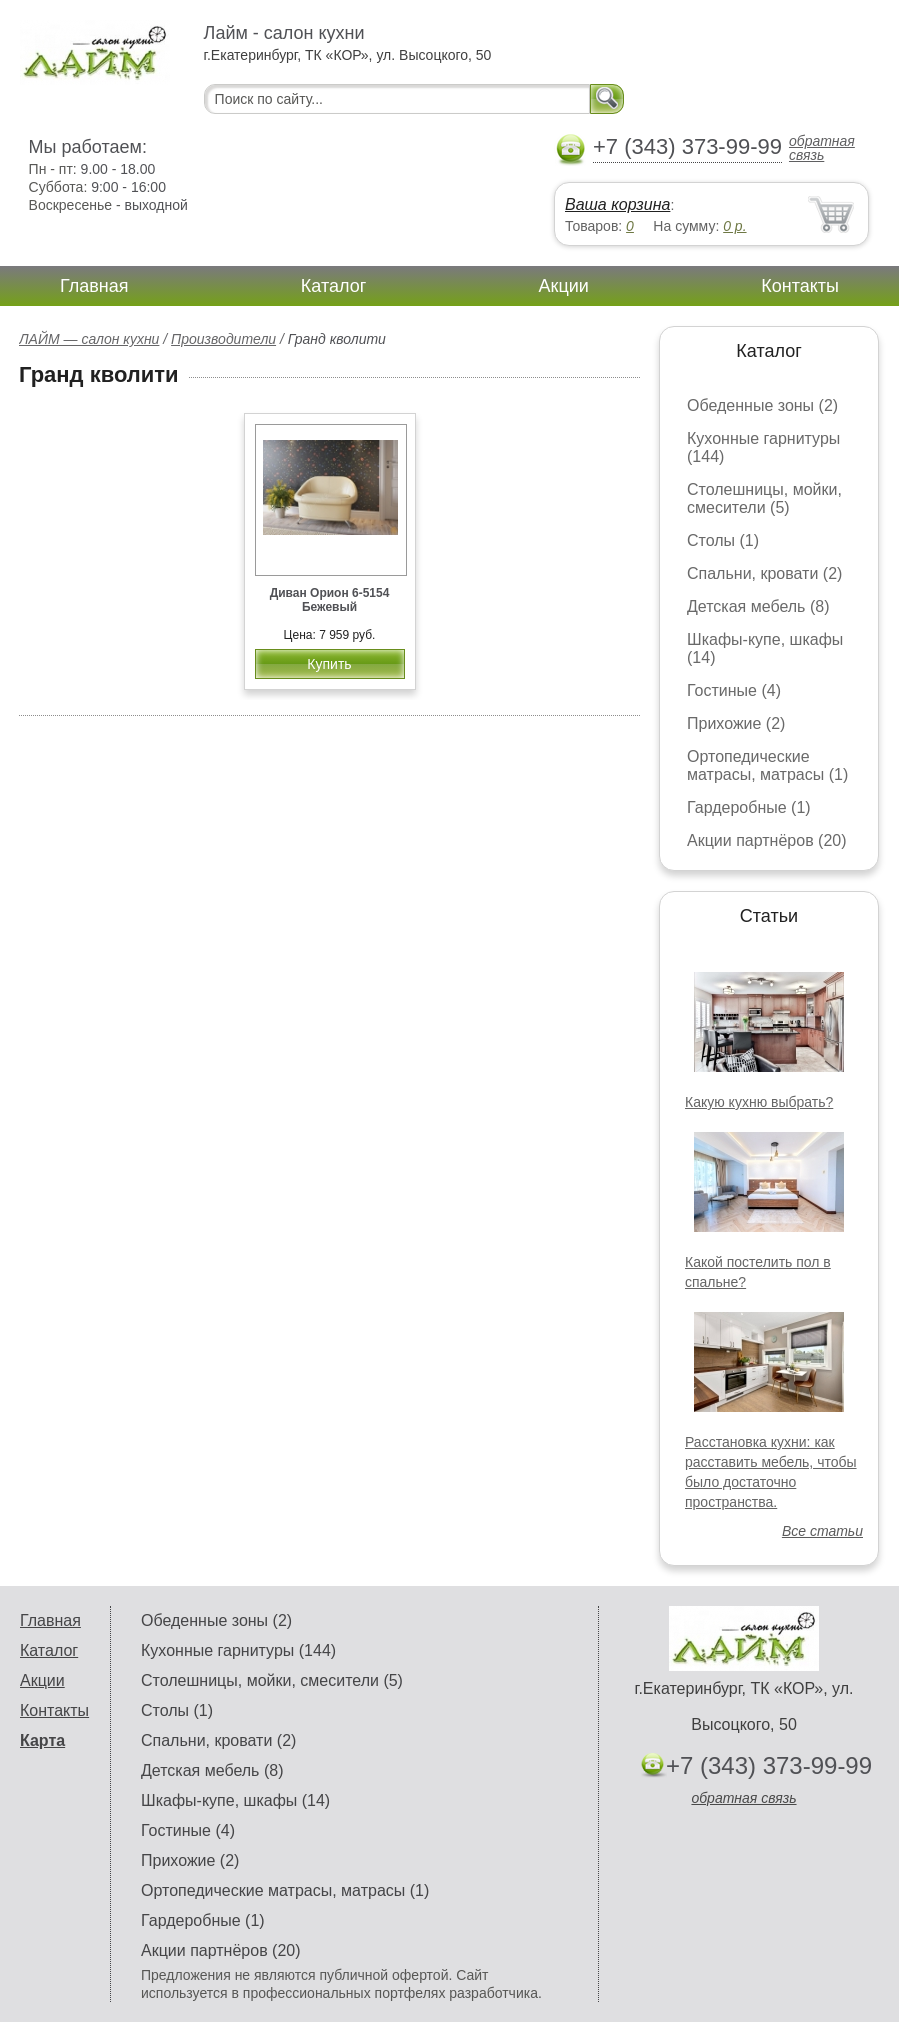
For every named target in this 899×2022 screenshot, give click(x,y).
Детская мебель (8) (758, 606)
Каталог (333, 286)
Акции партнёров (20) (767, 840)
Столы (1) (723, 540)
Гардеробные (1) (749, 807)
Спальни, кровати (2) (764, 573)
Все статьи (822, 1531)
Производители (223, 339)
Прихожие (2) (736, 723)
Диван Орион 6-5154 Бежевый (330, 600)
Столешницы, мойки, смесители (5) (764, 498)
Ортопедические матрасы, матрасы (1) (767, 765)
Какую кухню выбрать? (759, 1102)
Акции (564, 286)
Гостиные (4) (734, 690)
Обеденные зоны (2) (762, 405)
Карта (42, 1740)
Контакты (800, 286)
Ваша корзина (617, 204)
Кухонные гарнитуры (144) (238, 1650)
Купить (329, 664)
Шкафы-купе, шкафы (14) (235, 1800)
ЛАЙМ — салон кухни (89, 339)
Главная (94, 286)
